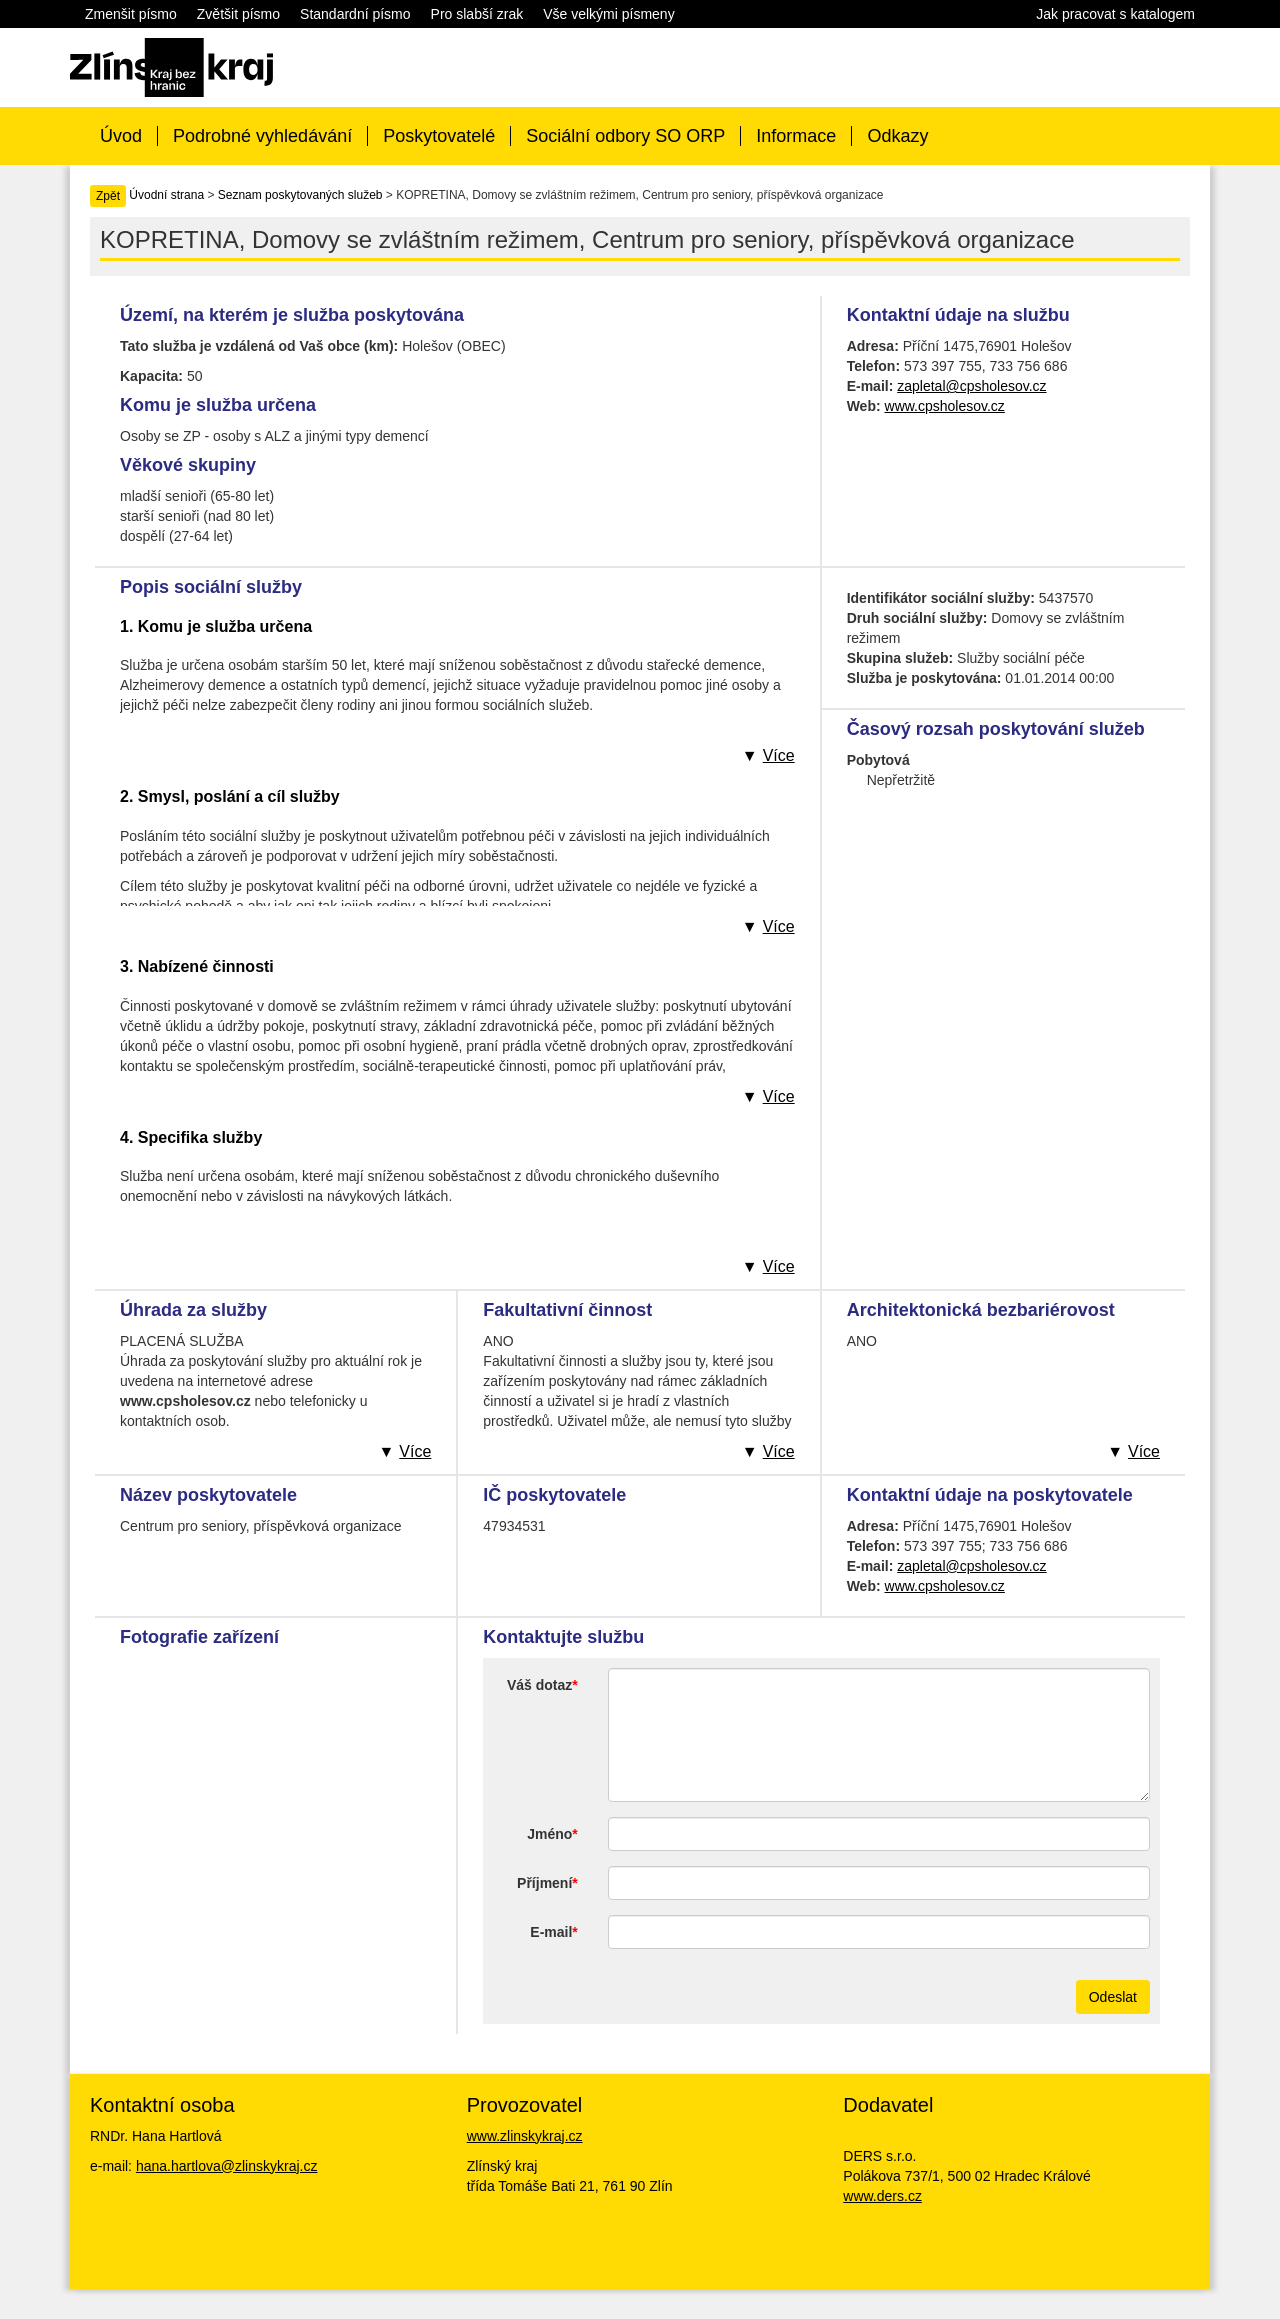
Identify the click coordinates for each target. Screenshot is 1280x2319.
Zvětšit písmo (238, 14)
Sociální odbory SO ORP (625, 136)
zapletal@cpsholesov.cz (971, 386)
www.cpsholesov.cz (945, 406)
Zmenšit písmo (131, 14)
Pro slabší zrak (477, 14)
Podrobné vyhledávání (262, 136)
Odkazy (897, 136)
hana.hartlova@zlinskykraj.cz (227, 2166)
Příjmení (544, 1883)
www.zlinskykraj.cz (525, 2136)
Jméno (549, 1834)
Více (779, 755)
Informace (796, 136)
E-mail (551, 1932)
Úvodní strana (166, 195)
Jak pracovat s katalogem (1115, 14)
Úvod (121, 136)
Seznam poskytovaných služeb (300, 195)
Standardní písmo (355, 14)
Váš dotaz (539, 1685)
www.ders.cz (882, 2196)
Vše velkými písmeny (608, 14)
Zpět (108, 196)
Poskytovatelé (439, 136)
